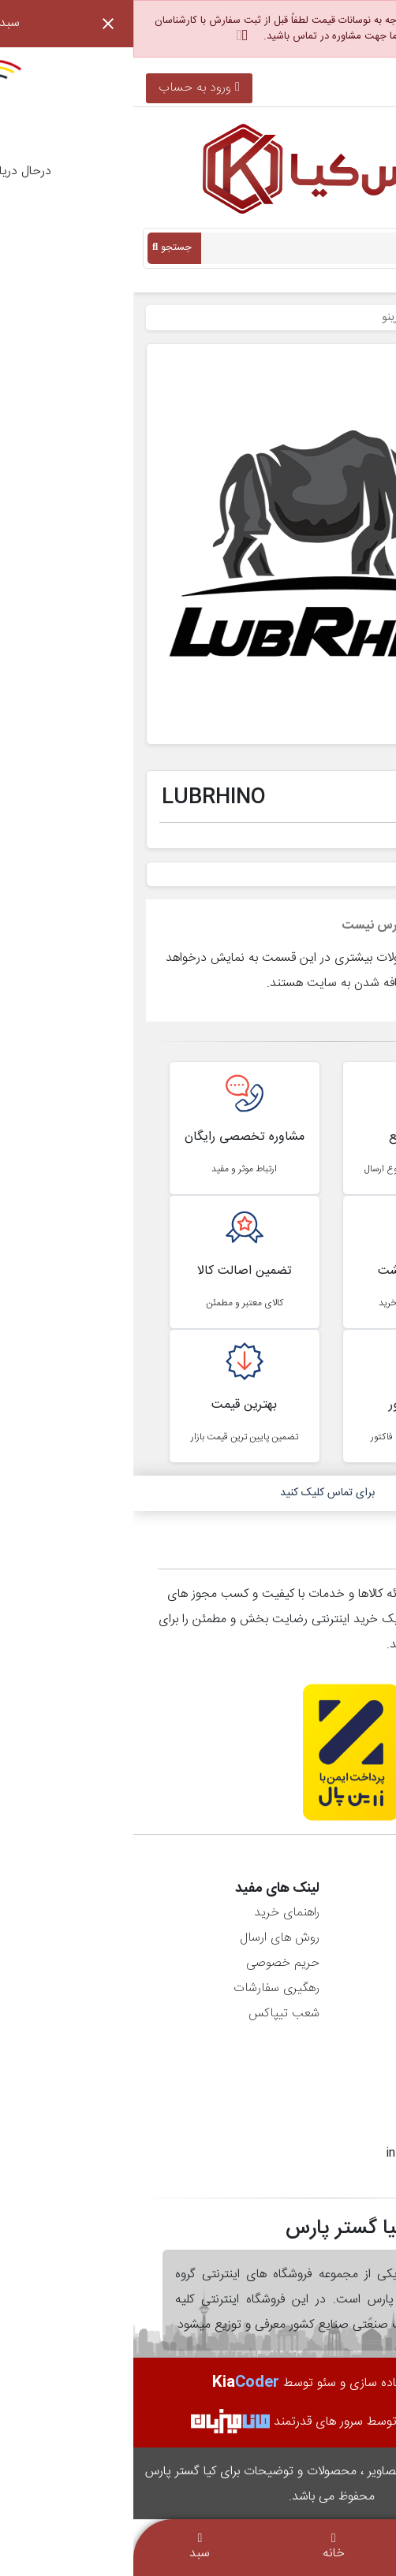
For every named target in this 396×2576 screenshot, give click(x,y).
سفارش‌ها (351, 1938)
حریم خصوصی (149, 1963)
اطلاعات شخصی (334, 1912)
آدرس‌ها (354, 1988)
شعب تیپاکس (150, 2013)
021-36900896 (335, 88)
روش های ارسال (146, 1938)
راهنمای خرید (153, 1912)
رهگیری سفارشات (143, 1988)
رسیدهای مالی (339, 1963)
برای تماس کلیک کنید (194, 1492)
